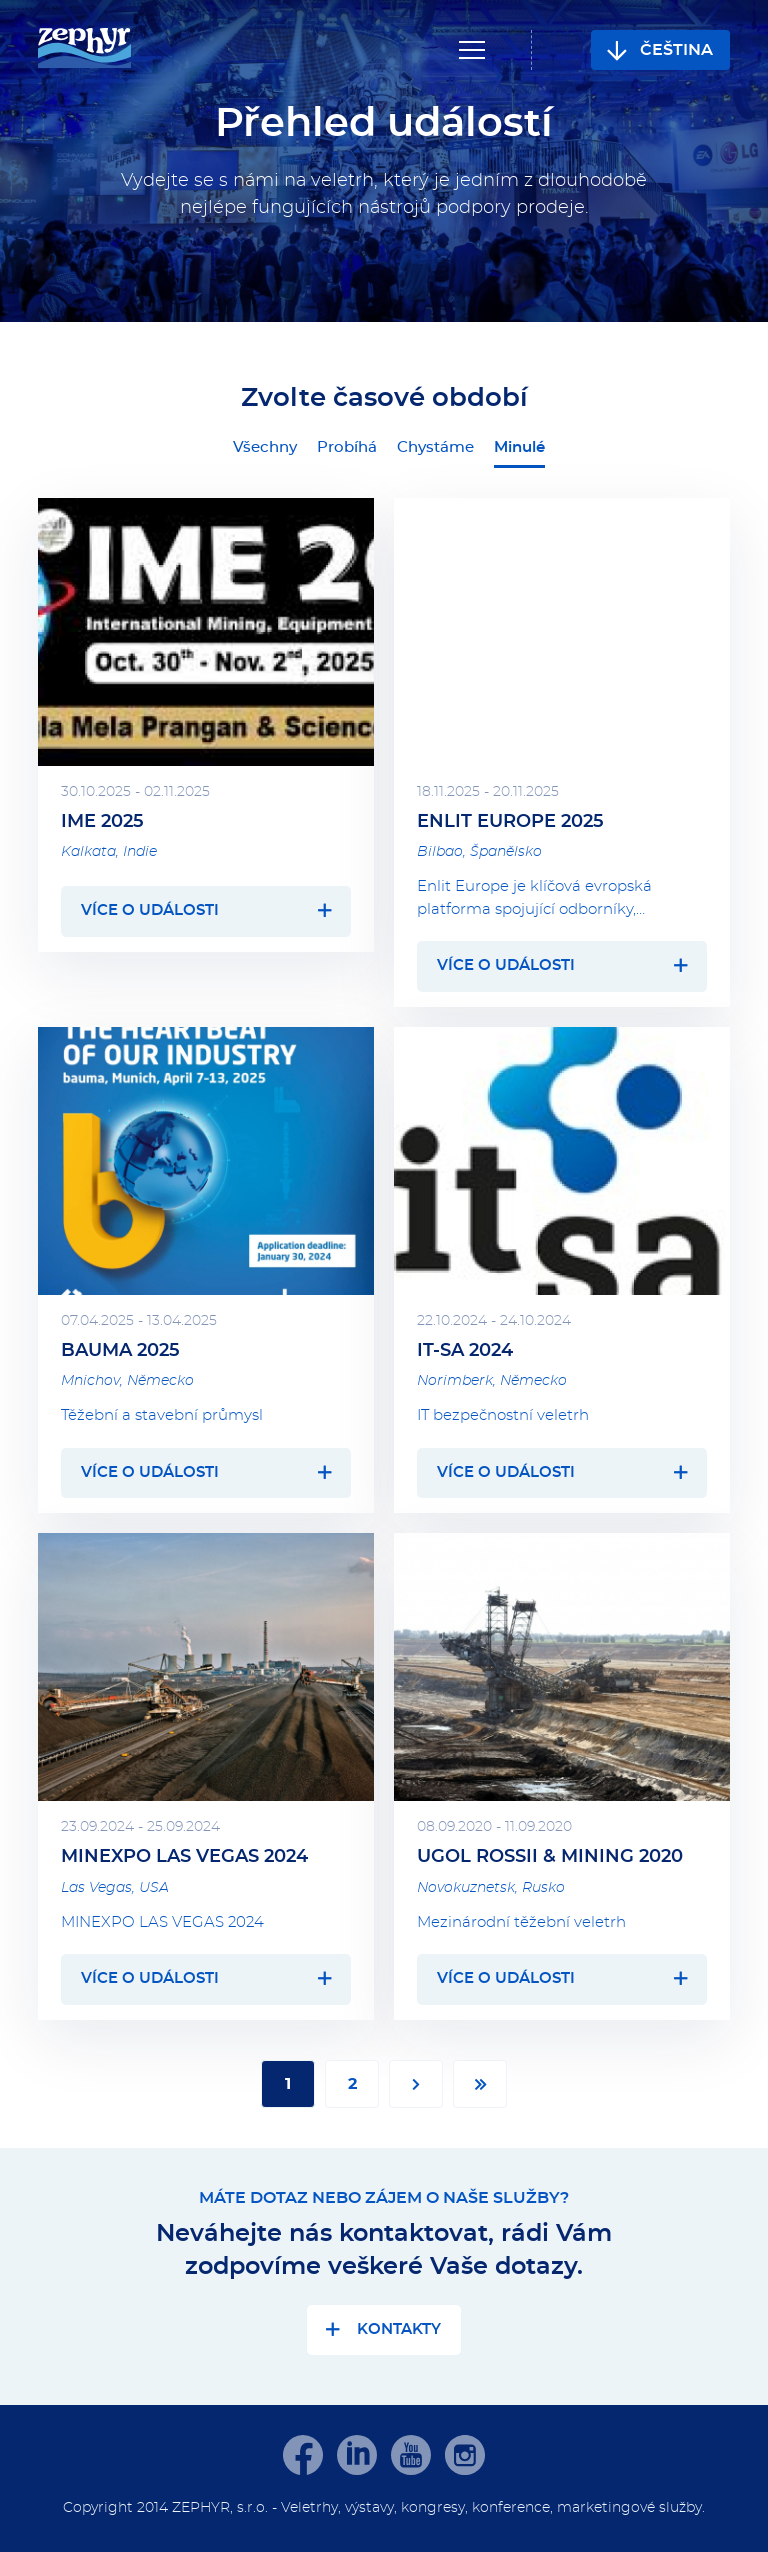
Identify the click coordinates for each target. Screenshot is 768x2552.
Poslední (480, 2084)
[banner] (84, 49)
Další (416, 2084)
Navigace (472, 50)
